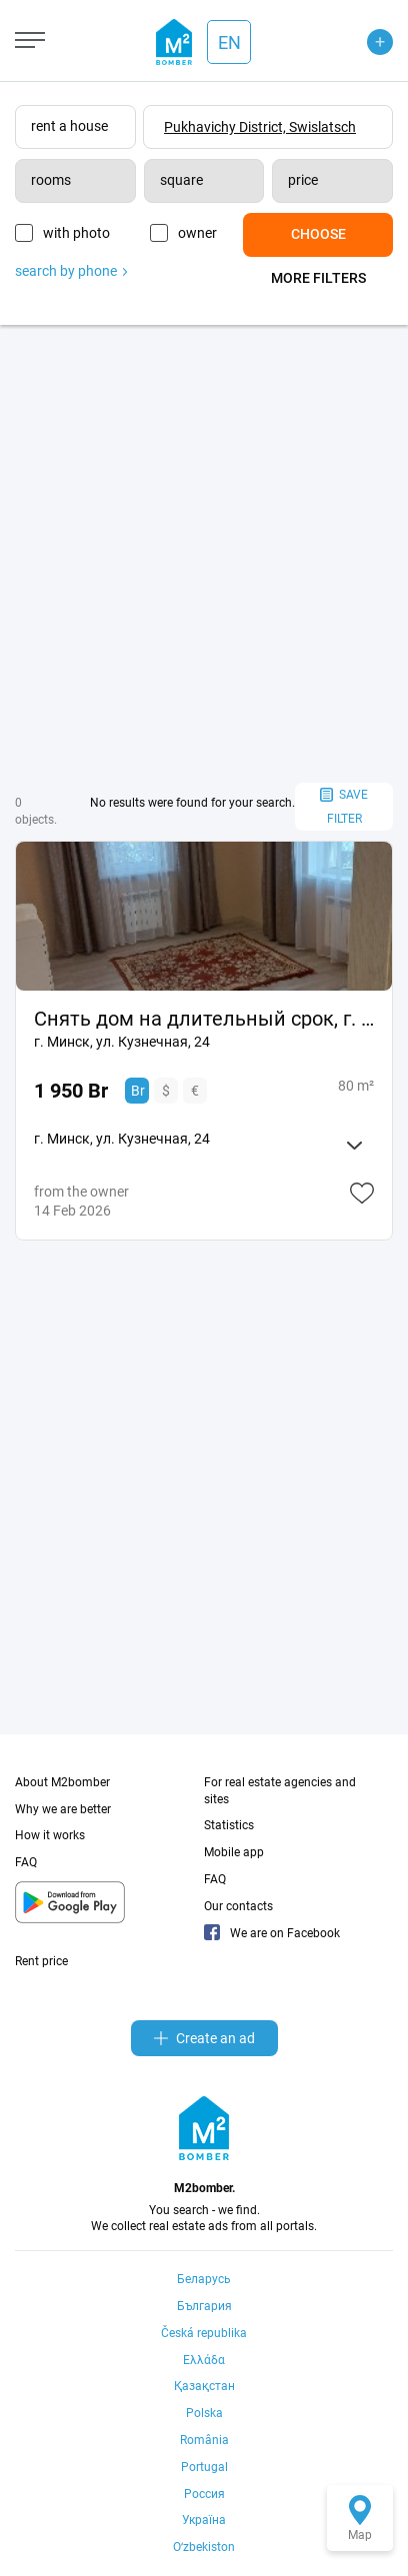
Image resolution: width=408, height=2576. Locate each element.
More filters (318, 278)
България (204, 2306)
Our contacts (238, 1906)
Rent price (41, 1961)
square (181, 180)
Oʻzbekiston (204, 2547)
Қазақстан (204, 2386)
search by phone (71, 271)
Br (138, 1091)
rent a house (69, 126)
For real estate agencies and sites (280, 1790)
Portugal (204, 2467)
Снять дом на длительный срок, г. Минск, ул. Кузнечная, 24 (204, 1019)
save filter (344, 807)
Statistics (229, 1825)
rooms (51, 180)
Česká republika (204, 2333)
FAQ (26, 1862)
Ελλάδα (204, 2360)
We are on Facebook (272, 1933)
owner (197, 233)
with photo (76, 233)
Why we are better (63, 1809)
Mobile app (234, 1852)
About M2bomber (62, 1782)
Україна (204, 2520)
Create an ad (204, 2038)
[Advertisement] (204, 554)
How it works (50, 1835)
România (204, 2440)
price (303, 180)
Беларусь (204, 2279)
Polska (204, 2413)
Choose (318, 234)
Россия (204, 2494)
